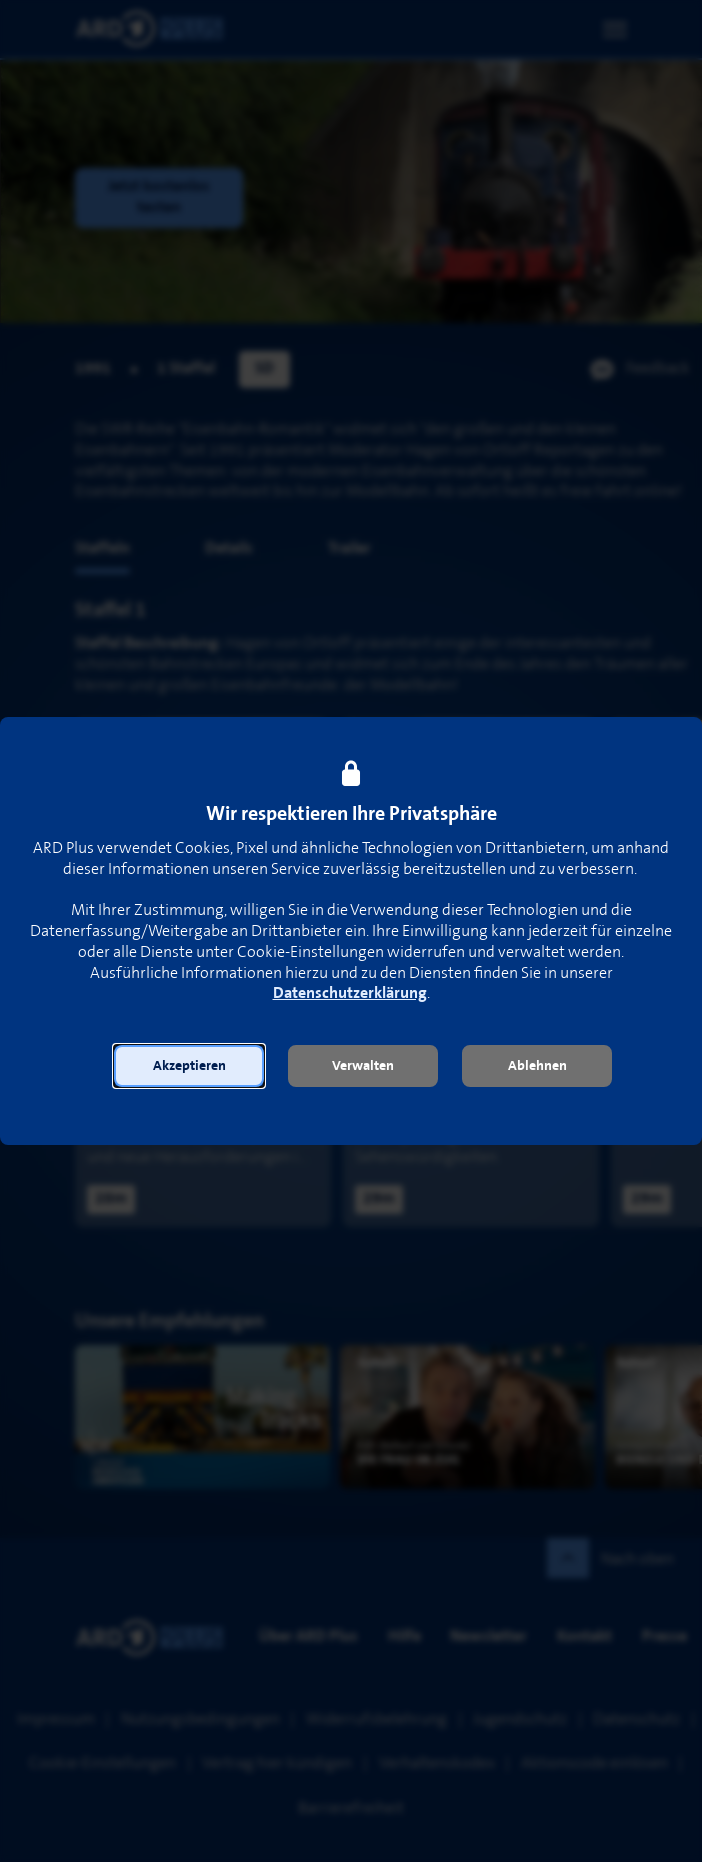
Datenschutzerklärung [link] (350, 993)
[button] (189, 1066)
